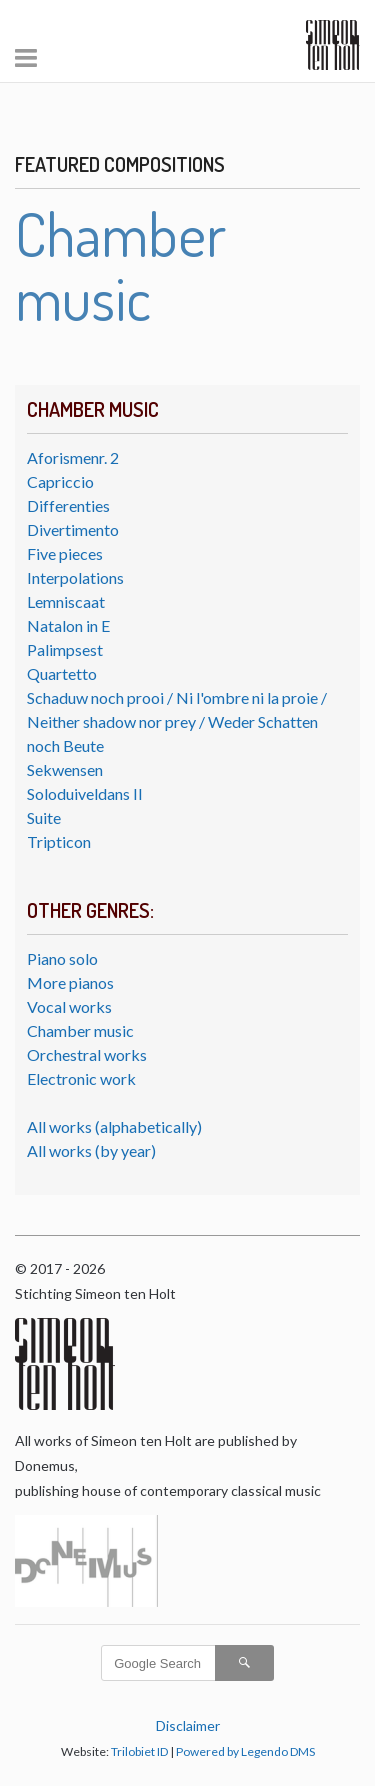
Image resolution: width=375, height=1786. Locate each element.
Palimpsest (65, 649)
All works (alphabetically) (114, 1126)
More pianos (70, 982)
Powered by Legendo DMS (245, 1751)
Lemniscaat (66, 601)
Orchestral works (87, 1054)
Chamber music (80, 1030)
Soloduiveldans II (85, 793)
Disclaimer (188, 1725)
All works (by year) (91, 1150)
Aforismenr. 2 (73, 457)
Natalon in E (68, 625)
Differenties (68, 505)
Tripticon (59, 841)
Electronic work (81, 1078)
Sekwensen (65, 769)
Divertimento (73, 529)
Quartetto (62, 673)
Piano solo (62, 958)
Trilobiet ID (139, 1751)
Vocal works (69, 1006)
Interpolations (75, 577)
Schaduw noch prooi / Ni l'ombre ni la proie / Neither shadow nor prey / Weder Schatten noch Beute (177, 721)
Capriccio (60, 481)
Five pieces (65, 553)
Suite (44, 817)
